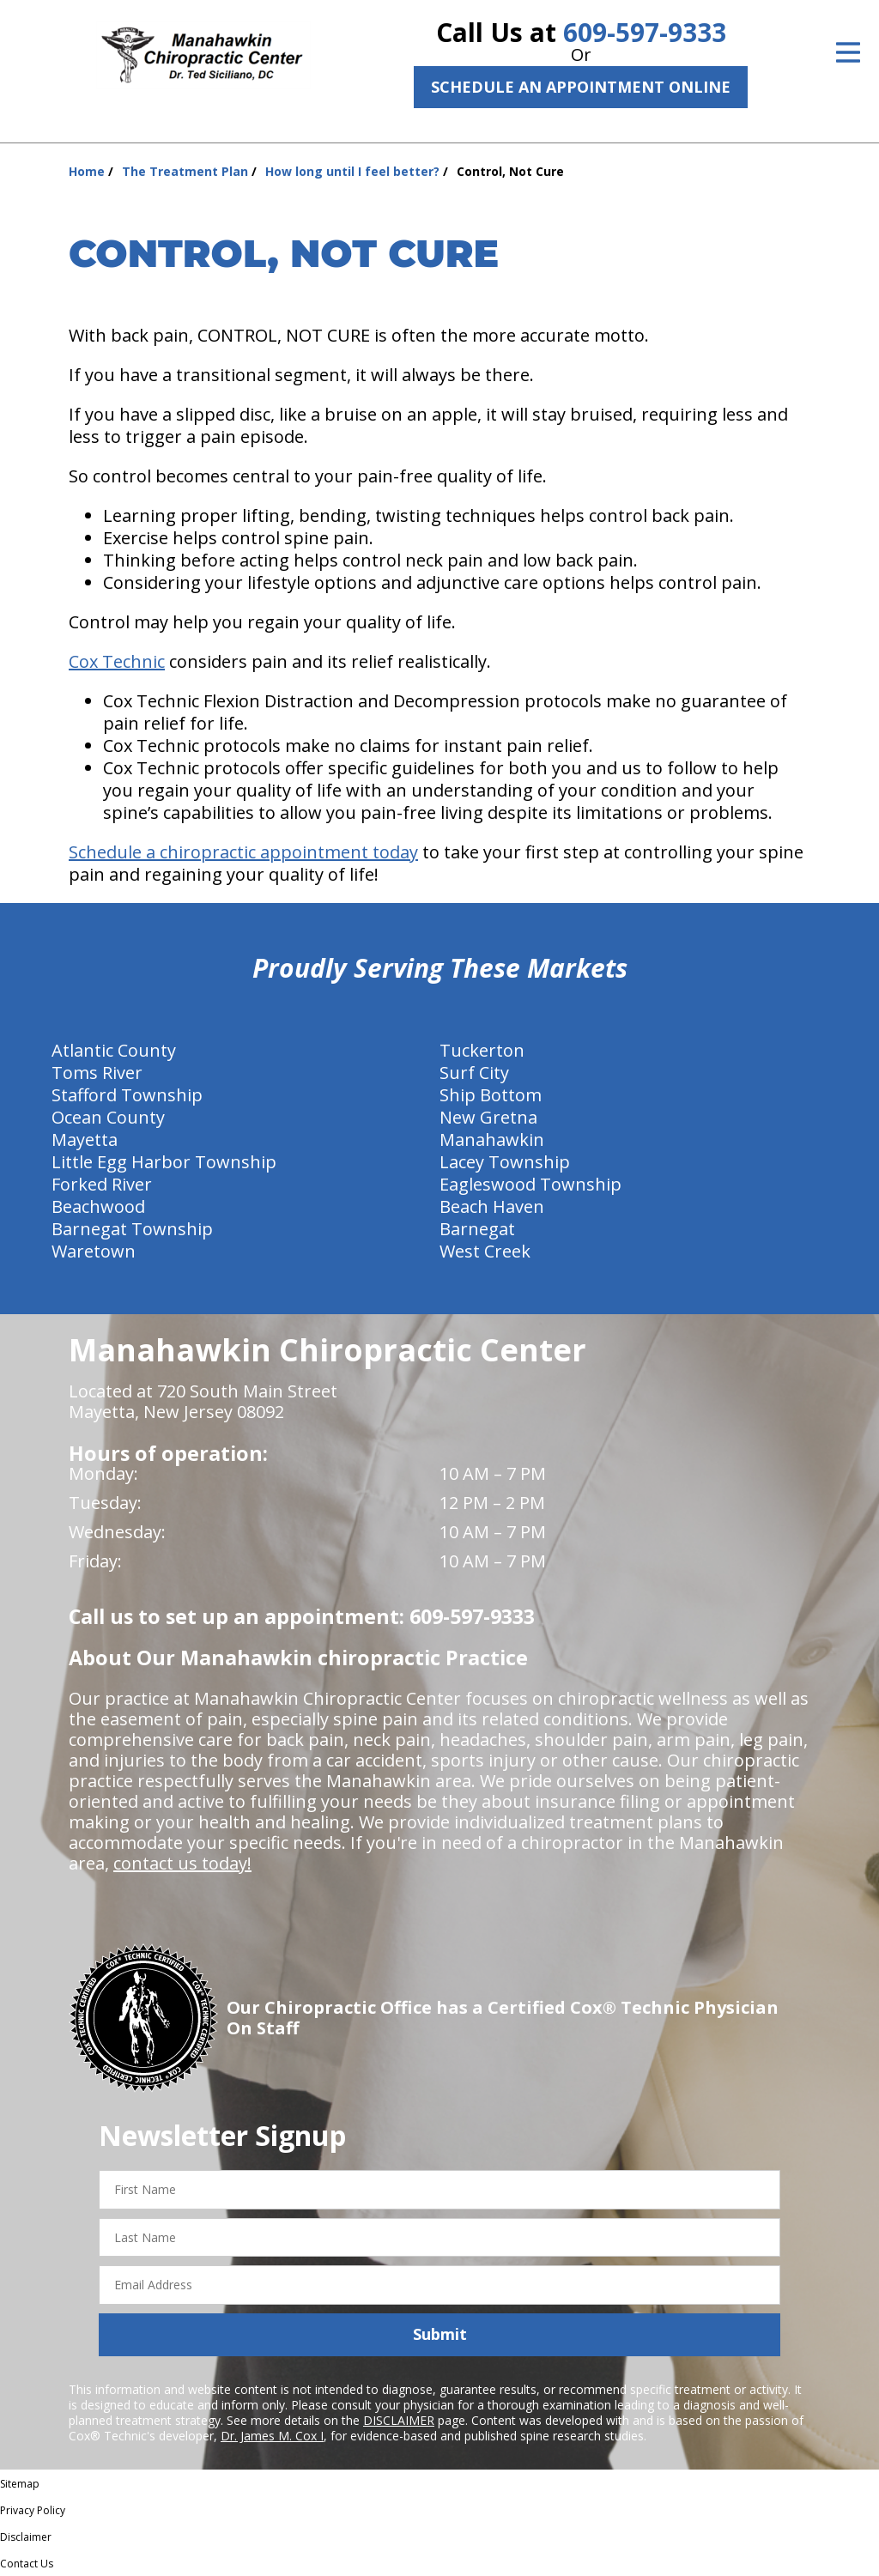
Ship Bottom (491, 1094)
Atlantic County (114, 1050)
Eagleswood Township (530, 1184)
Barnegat (477, 1228)
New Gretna (488, 1117)
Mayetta (85, 1139)
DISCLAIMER (398, 2420)
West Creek (485, 1251)
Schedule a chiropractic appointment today (243, 852)
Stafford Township (127, 1094)
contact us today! (182, 1863)
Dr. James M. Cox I (272, 2436)
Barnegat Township (132, 1228)
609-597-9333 (644, 32)
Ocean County (108, 1117)
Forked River (102, 1184)
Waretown (94, 1251)
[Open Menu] (848, 52)
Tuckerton (482, 1050)
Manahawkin (492, 1139)
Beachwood (98, 1206)
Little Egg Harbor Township (164, 1161)
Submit (440, 2334)
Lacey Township (505, 1161)
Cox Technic (117, 661)
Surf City (474, 1072)
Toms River (97, 1072)
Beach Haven (492, 1206)
